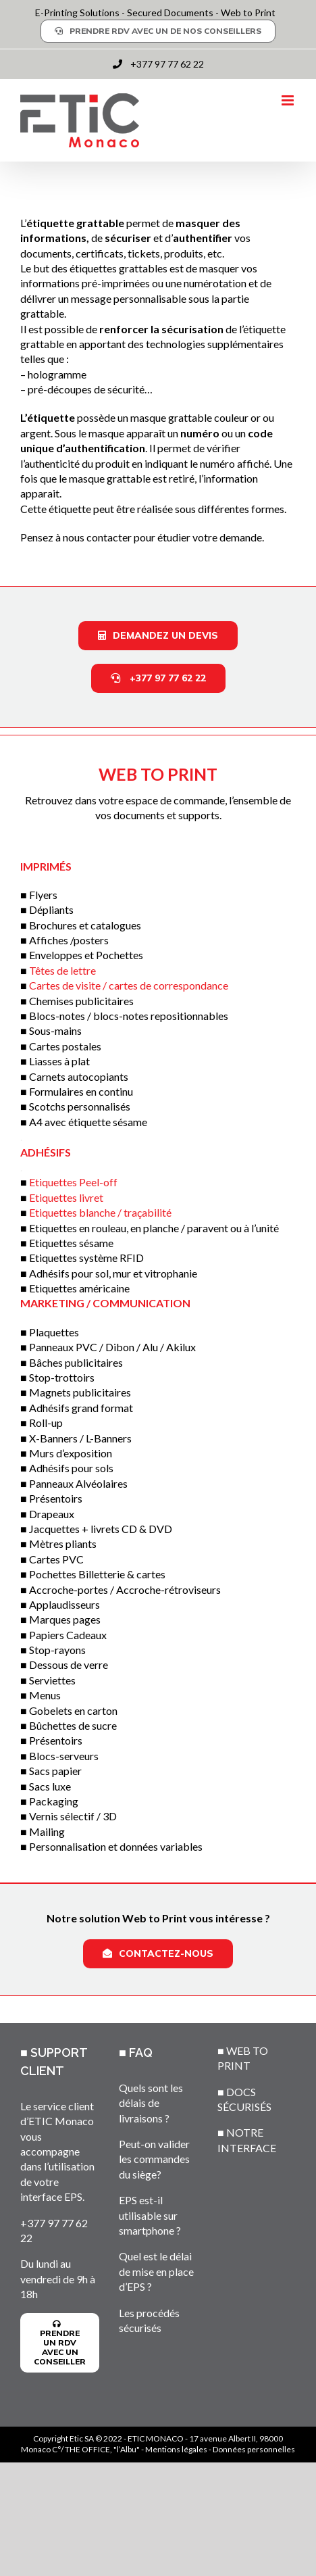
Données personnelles (254, 2449)
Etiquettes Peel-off (73, 1181)
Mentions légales (176, 2449)
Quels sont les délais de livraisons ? (151, 2102)
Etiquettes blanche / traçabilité (100, 1212)
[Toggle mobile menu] (289, 100)
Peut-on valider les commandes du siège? (154, 2159)
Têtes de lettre (62, 970)
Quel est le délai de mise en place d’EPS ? (156, 2271)
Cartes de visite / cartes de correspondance (128, 985)
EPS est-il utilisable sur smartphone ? (150, 2215)
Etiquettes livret (66, 1197)
